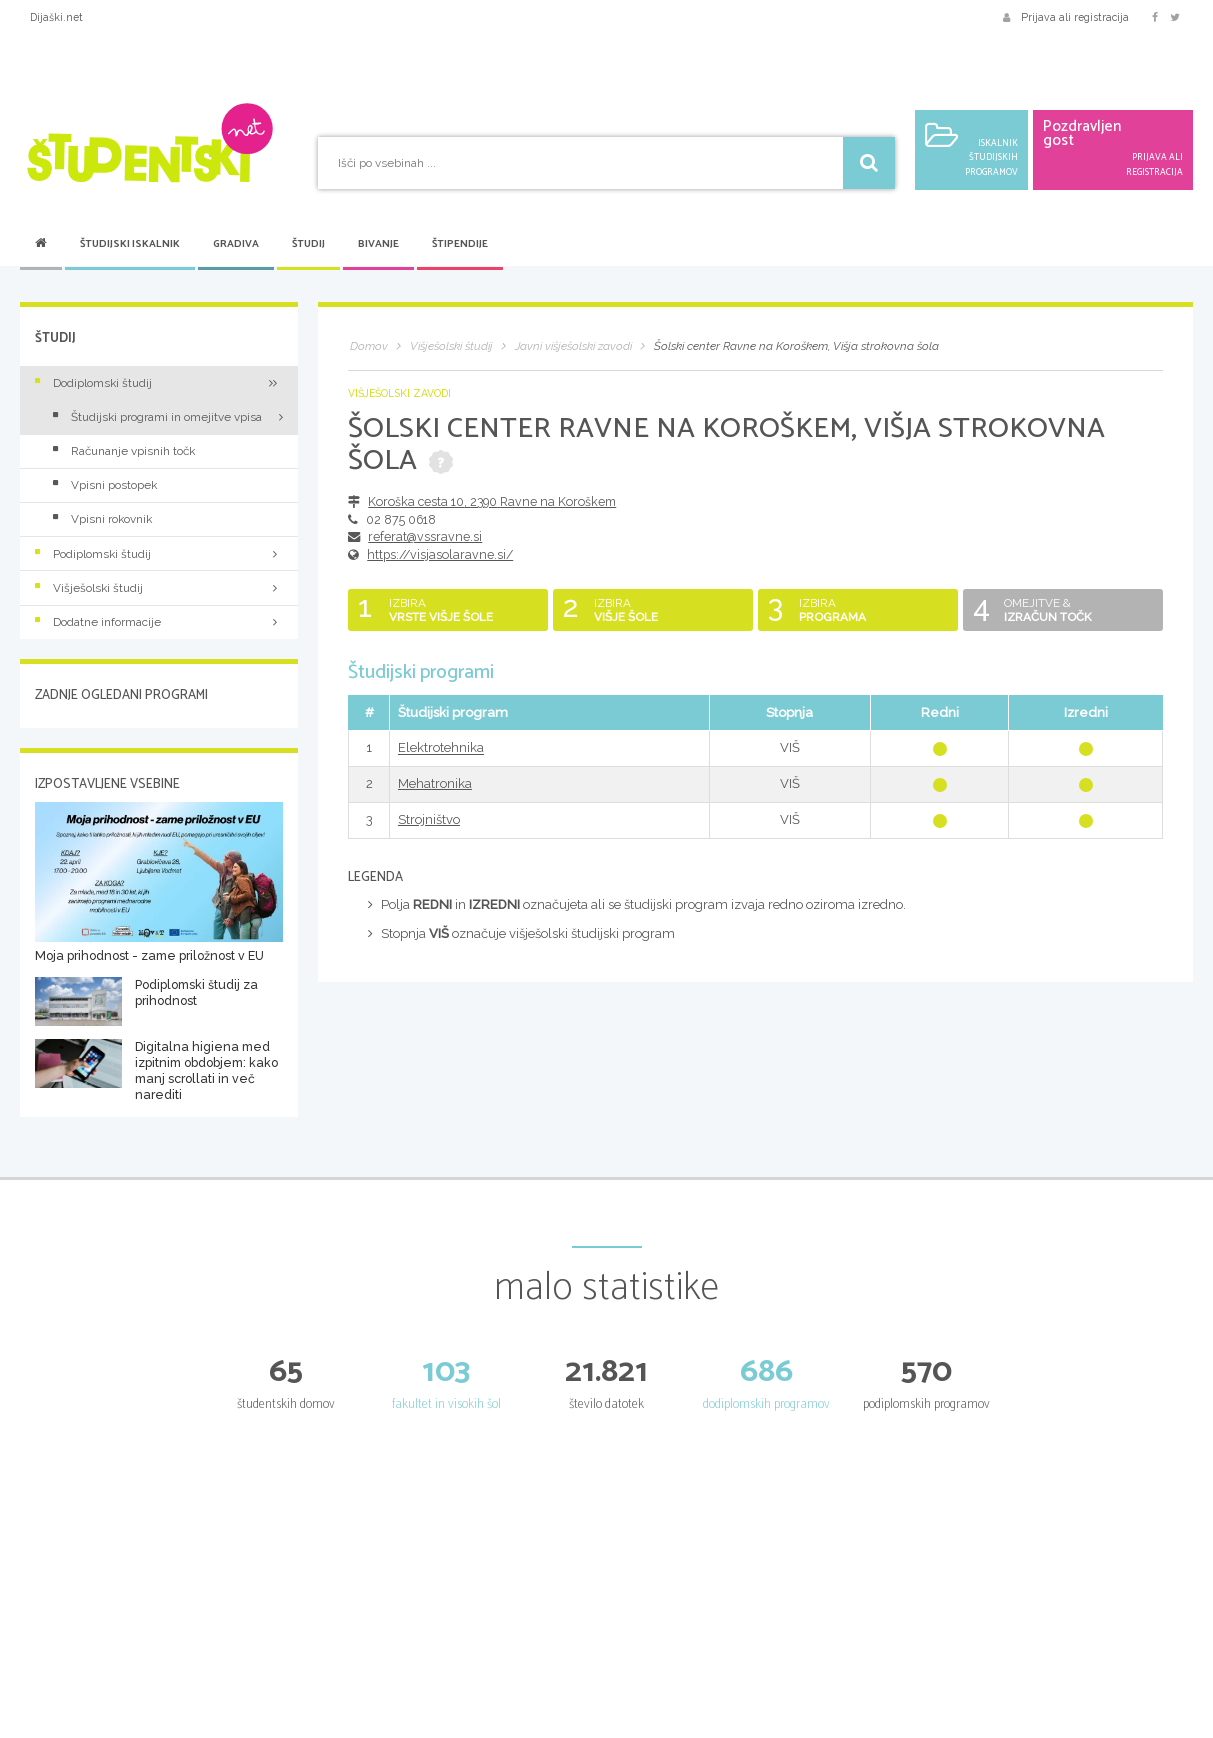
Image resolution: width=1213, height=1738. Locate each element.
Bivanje (378, 244)
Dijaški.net (56, 17)
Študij (308, 244)
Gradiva (236, 244)
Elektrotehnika (441, 748)
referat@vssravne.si (425, 536)
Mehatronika (435, 783)
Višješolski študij (159, 588)
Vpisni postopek (105, 485)
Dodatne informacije (159, 622)
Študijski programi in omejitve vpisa (157, 417)
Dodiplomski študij (159, 383)
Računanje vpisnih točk (124, 451)
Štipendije (460, 244)
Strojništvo (429, 819)
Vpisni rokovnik (102, 519)
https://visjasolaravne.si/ (440, 554)
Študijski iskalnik (130, 244)
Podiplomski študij (159, 554)
